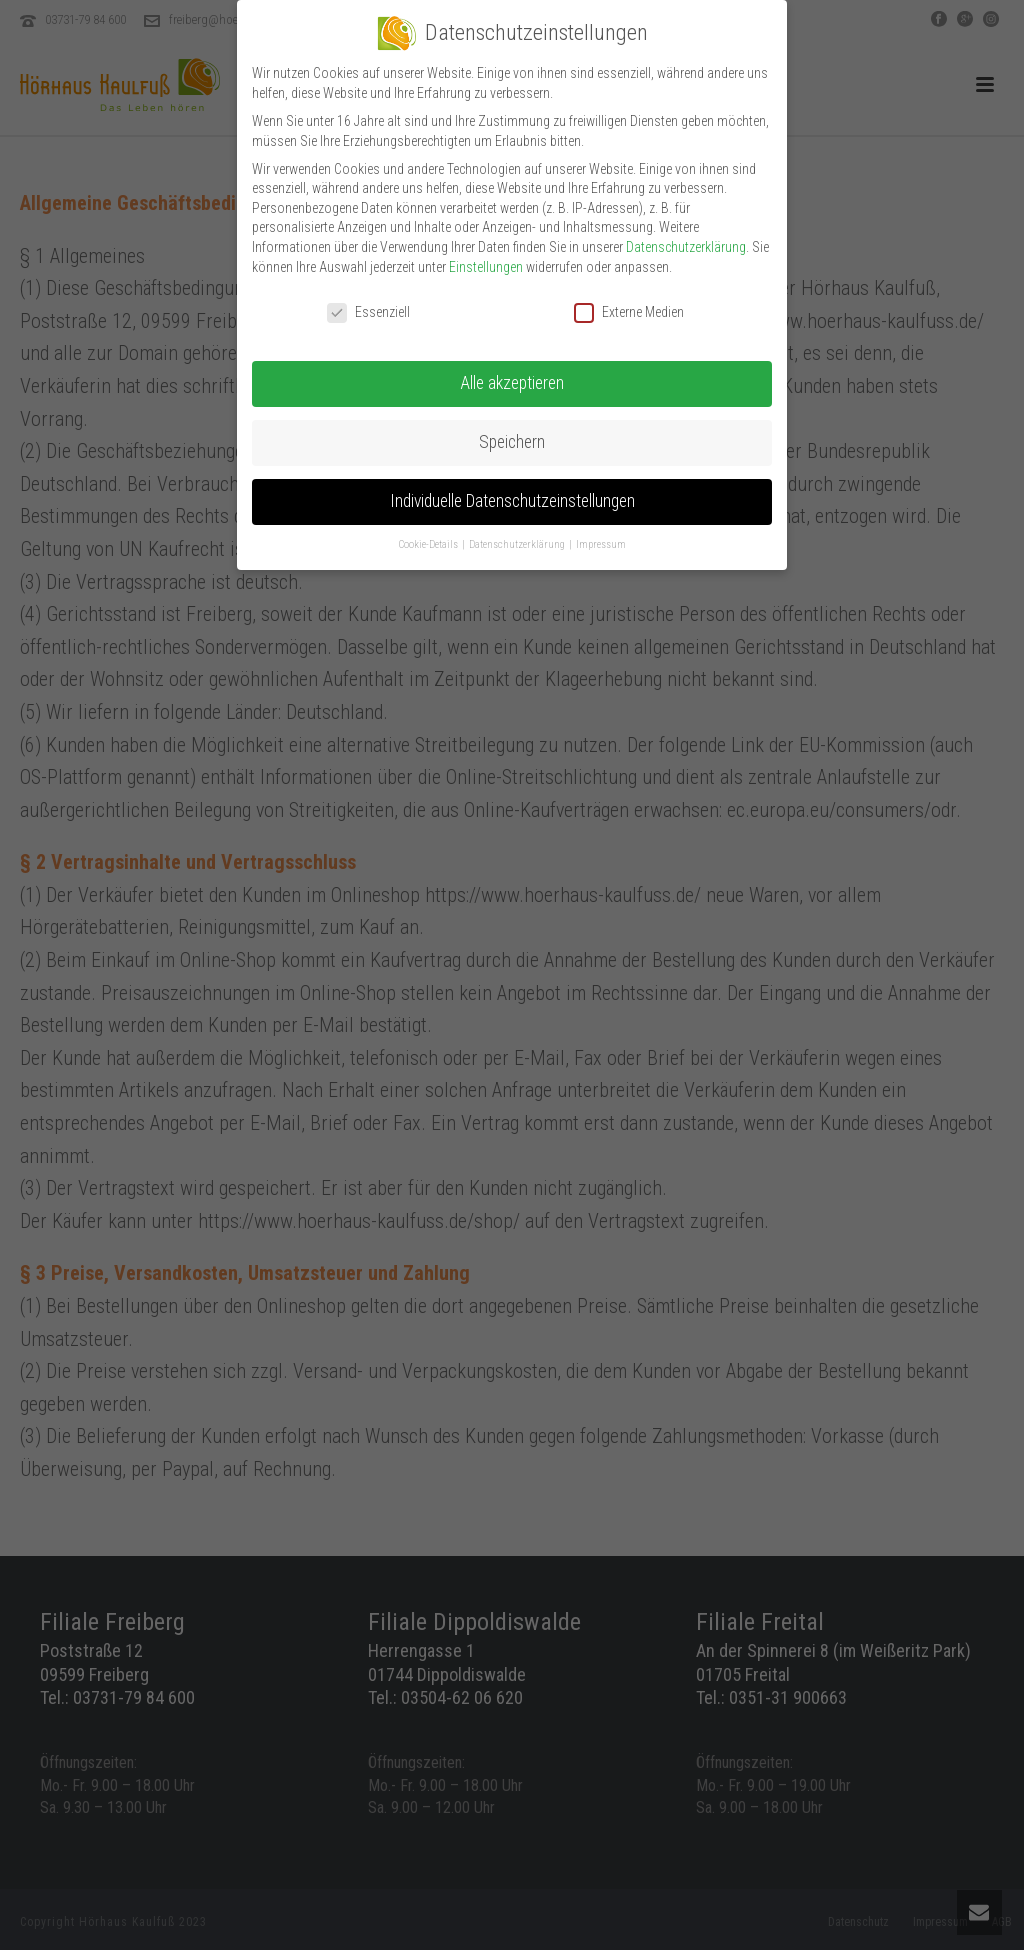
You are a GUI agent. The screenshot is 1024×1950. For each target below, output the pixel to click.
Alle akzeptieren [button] (512, 374)
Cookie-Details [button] (429, 535)
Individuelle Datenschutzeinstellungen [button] (512, 492)
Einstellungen (486, 257)
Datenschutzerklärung (686, 237)
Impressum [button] (601, 535)
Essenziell (368, 303)
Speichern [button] (512, 433)
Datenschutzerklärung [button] (518, 535)
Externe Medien (629, 303)
